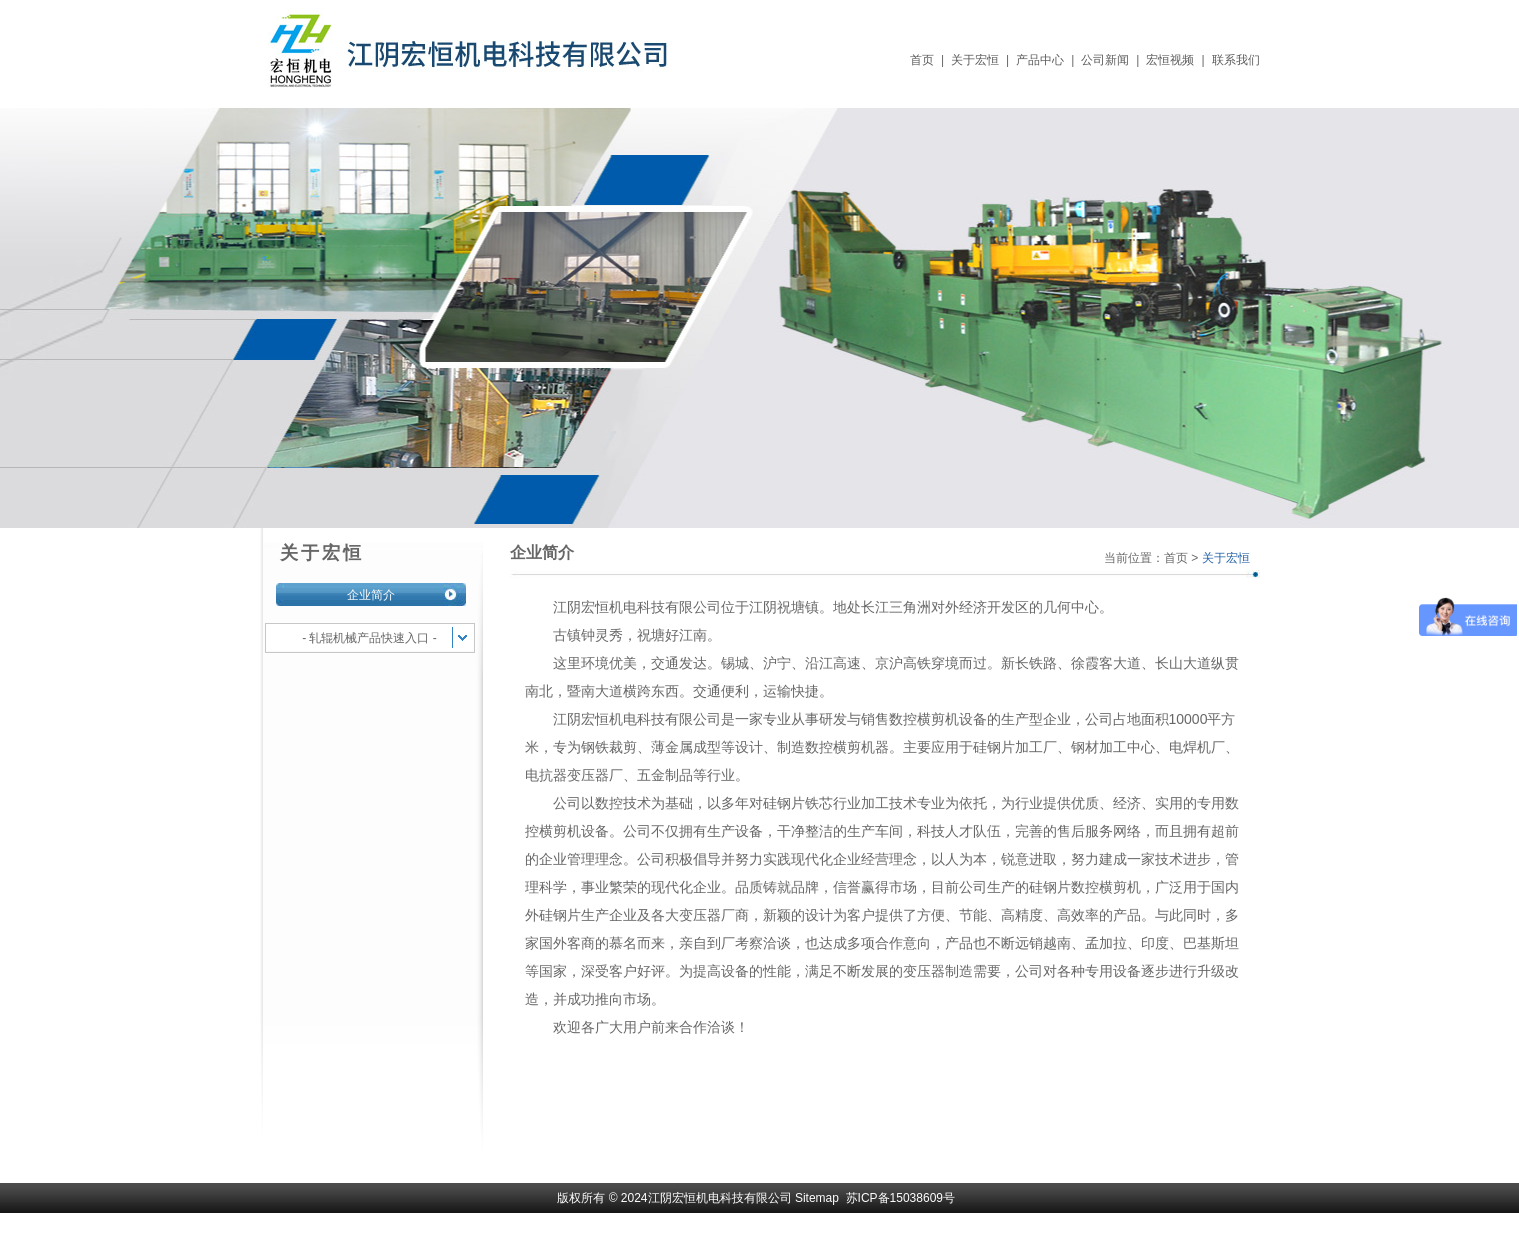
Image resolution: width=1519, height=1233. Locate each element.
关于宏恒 (975, 60)
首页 (922, 60)
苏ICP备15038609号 (900, 1198)
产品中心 (1040, 60)
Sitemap (817, 1198)
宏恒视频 (1170, 60)
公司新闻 (1105, 60)
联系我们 (1236, 60)
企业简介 (371, 595)
